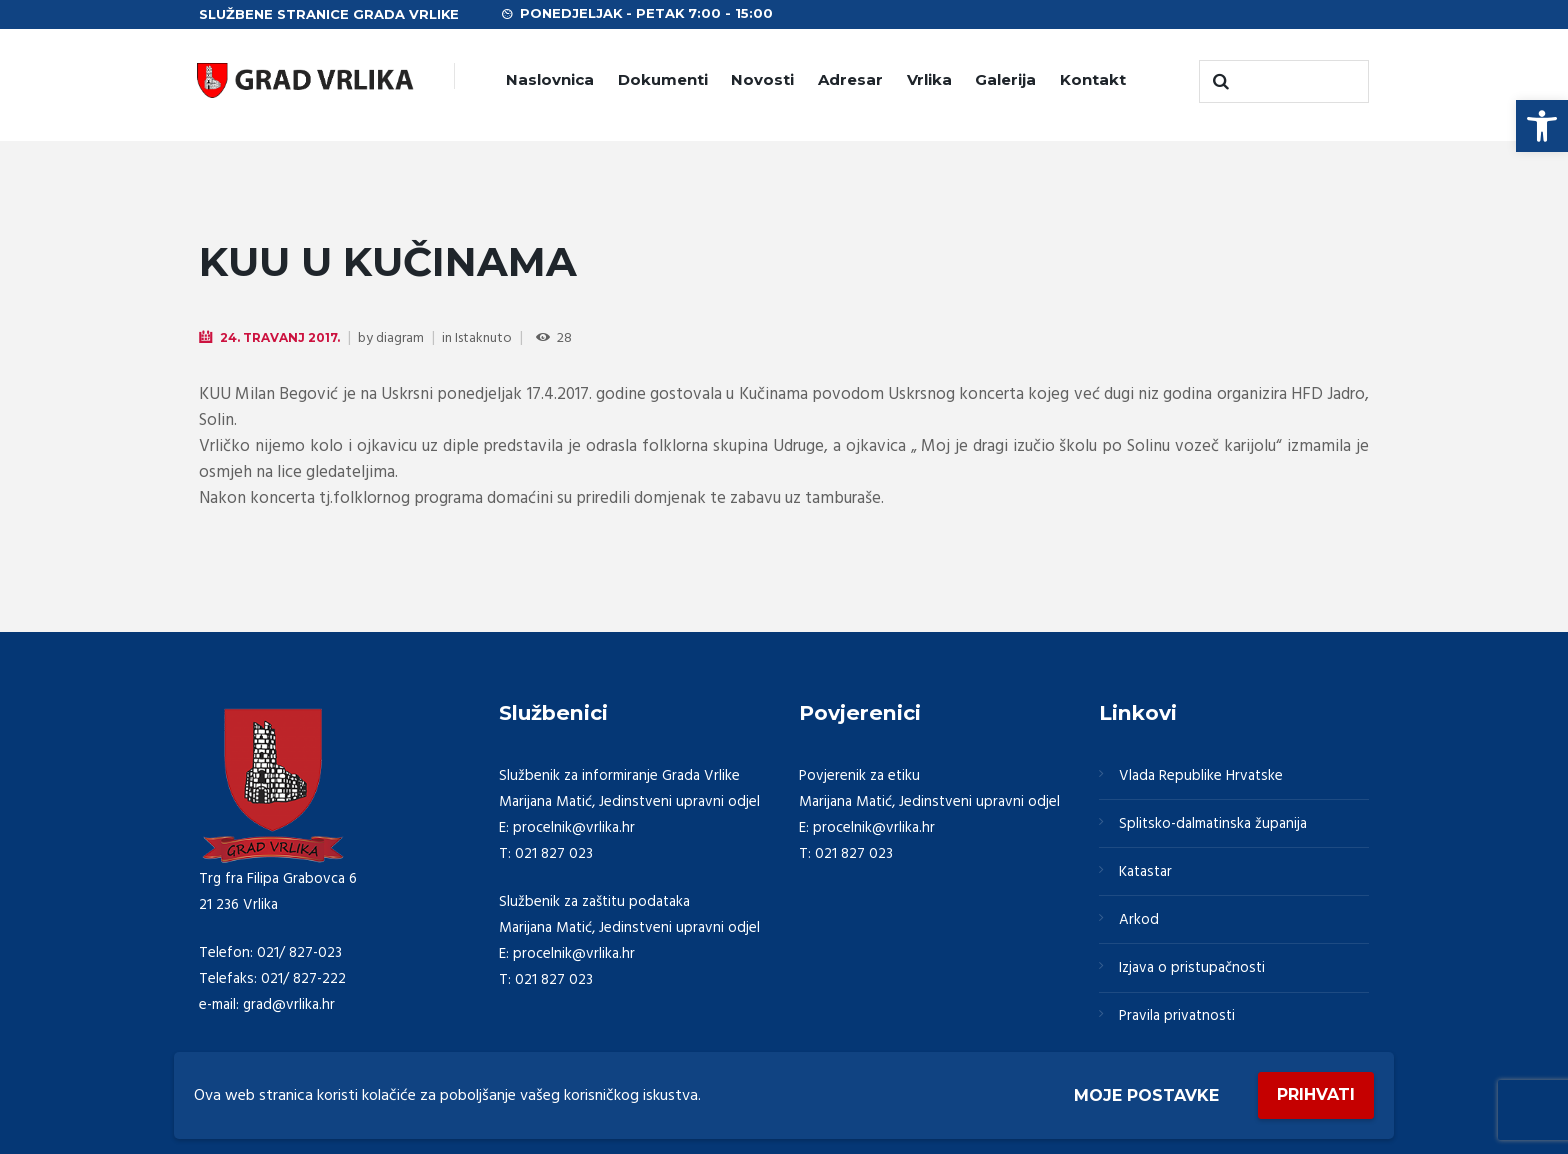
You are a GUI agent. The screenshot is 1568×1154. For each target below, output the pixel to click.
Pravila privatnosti (1177, 1016)
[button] (1542, 126)
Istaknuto (483, 338)
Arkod (1139, 920)
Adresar (850, 79)
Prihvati (1316, 1094)
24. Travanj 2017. (280, 337)
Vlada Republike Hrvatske (1201, 776)
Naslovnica (550, 79)
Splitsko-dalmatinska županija (1213, 824)
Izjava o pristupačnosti (1192, 968)
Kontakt (1093, 79)
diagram (400, 338)
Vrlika (929, 79)
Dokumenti (663, 79)
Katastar (1145, 872)
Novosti (762, 79)
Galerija (1005, 79)
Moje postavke (1146, 1095)
